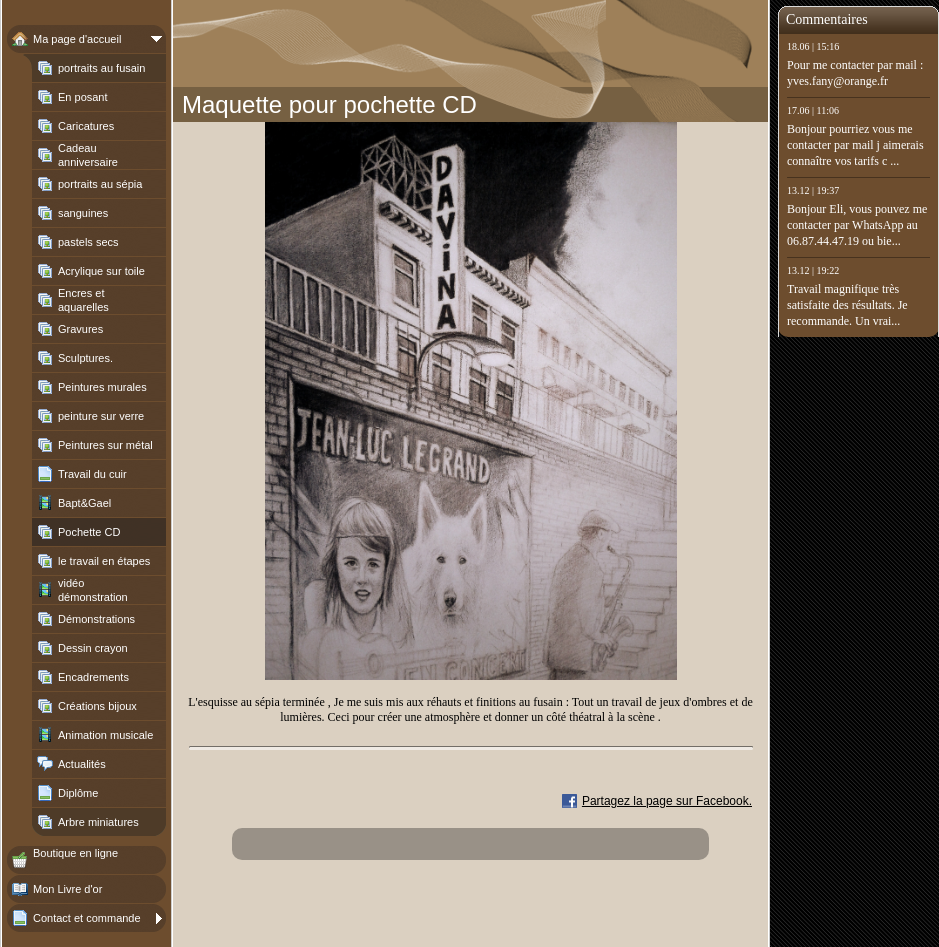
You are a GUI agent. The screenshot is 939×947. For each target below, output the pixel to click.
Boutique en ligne (75, 853)
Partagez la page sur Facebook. (667, 801)
